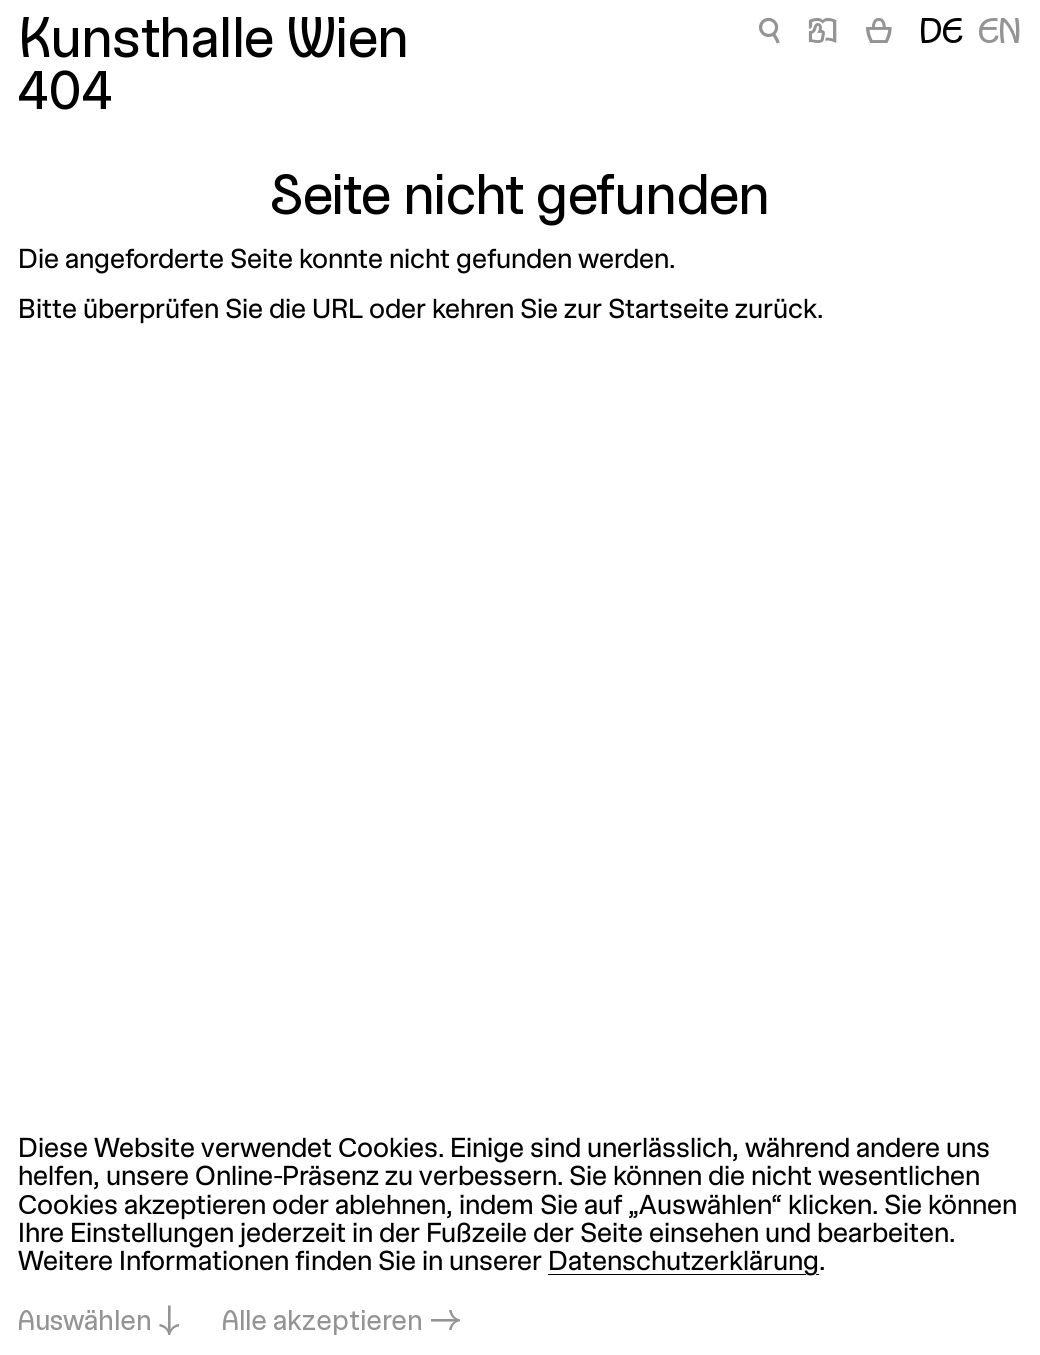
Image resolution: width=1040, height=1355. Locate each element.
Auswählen (85, 1323)
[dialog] (520, 1236)
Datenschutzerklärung (683, 1263)
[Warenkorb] (878, 34)
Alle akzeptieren (322, 1323)
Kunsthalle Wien (213, 43)
